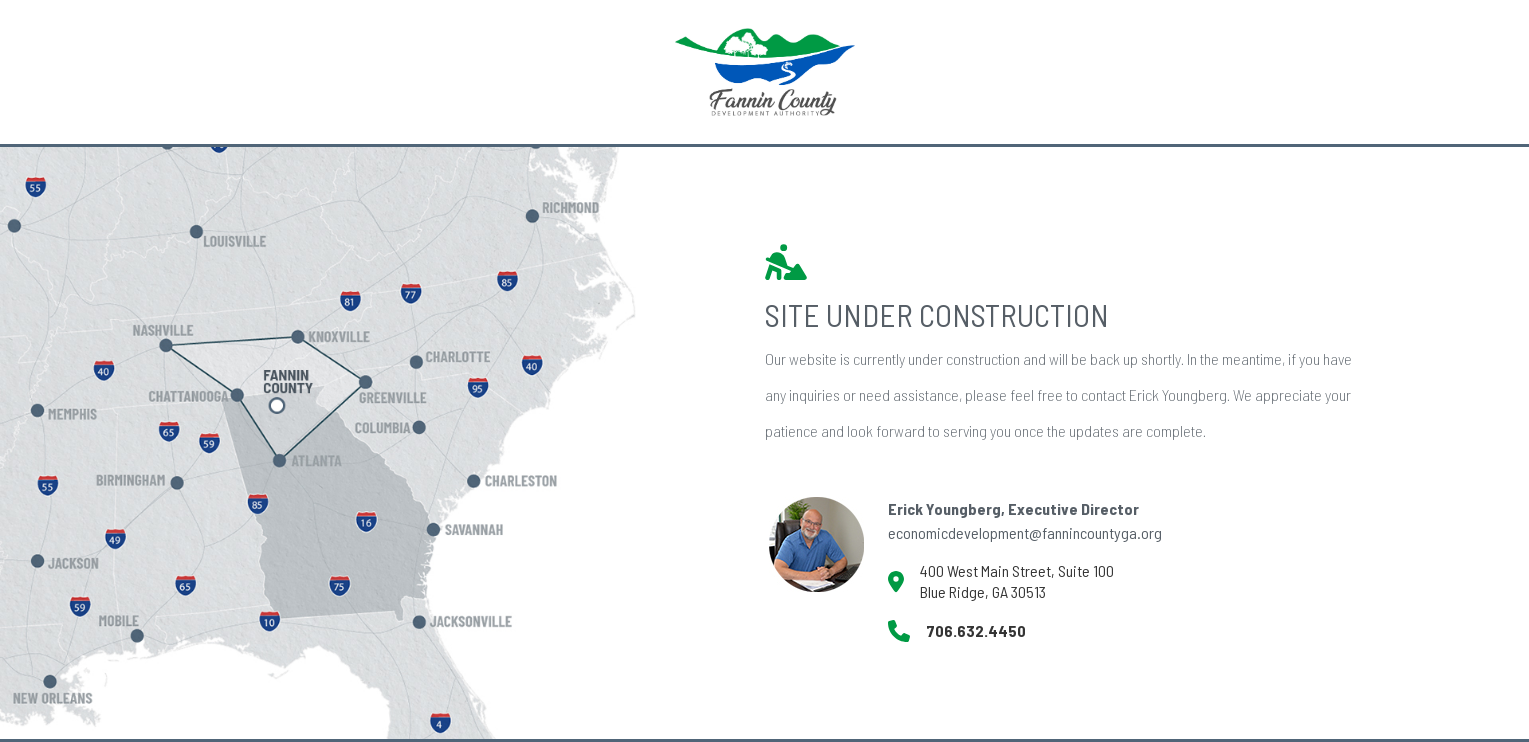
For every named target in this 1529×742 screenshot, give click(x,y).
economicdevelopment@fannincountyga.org (1025, 532)
